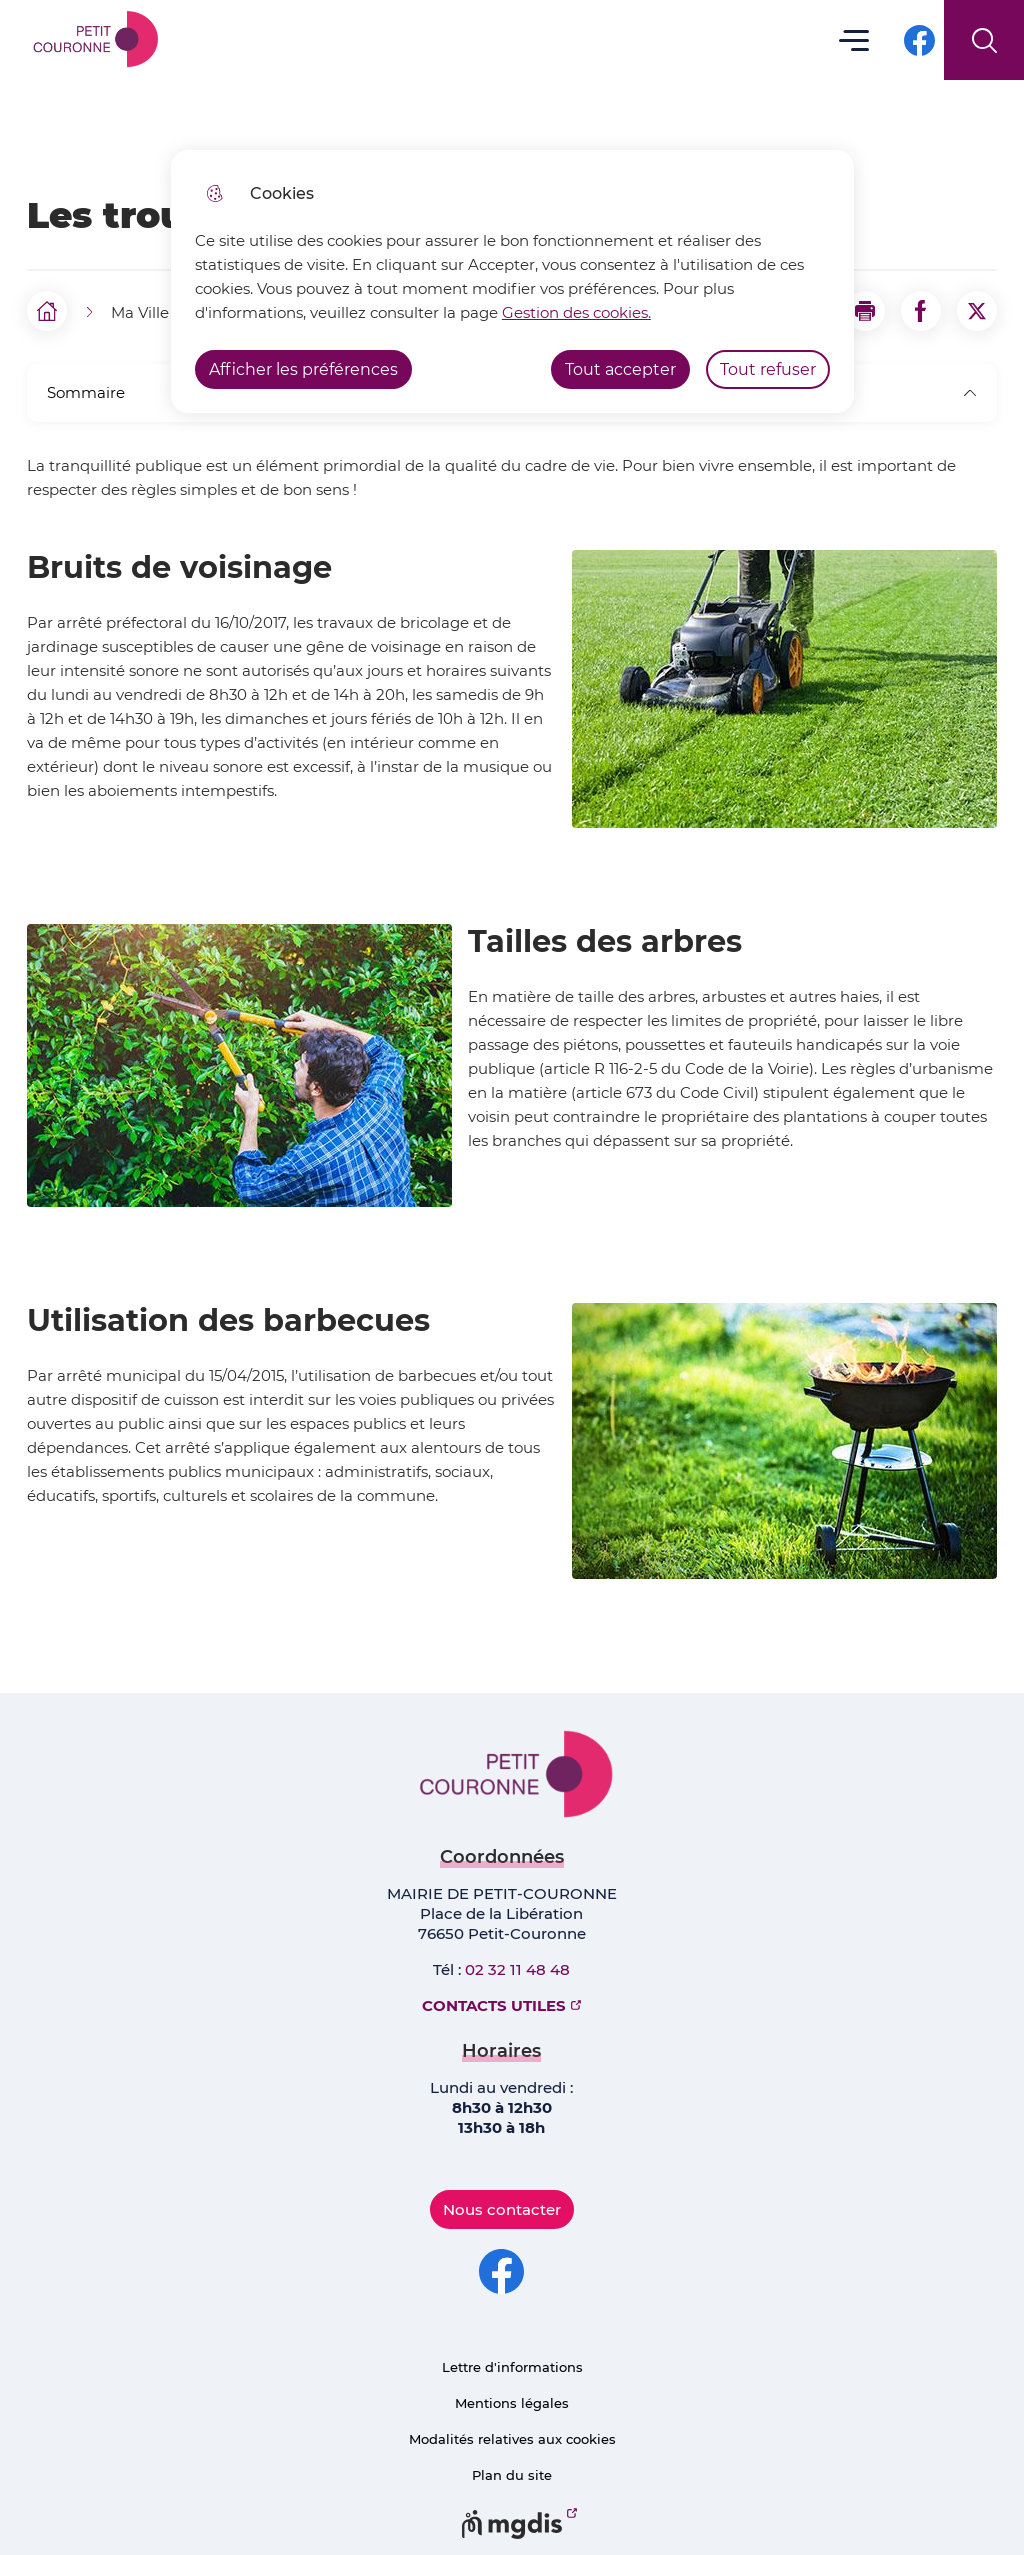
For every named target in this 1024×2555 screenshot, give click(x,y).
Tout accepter (620, 369)
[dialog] (512, 281)
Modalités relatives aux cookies (512, 2439)
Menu (854, 39)
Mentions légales (512, 2403)
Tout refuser (768, 369)
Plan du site (512, 2475)
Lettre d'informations (512, 2367)
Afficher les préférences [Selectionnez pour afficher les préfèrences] (303, 369)
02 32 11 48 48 (517, 1969)
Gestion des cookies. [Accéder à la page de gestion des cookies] (576, 312)
